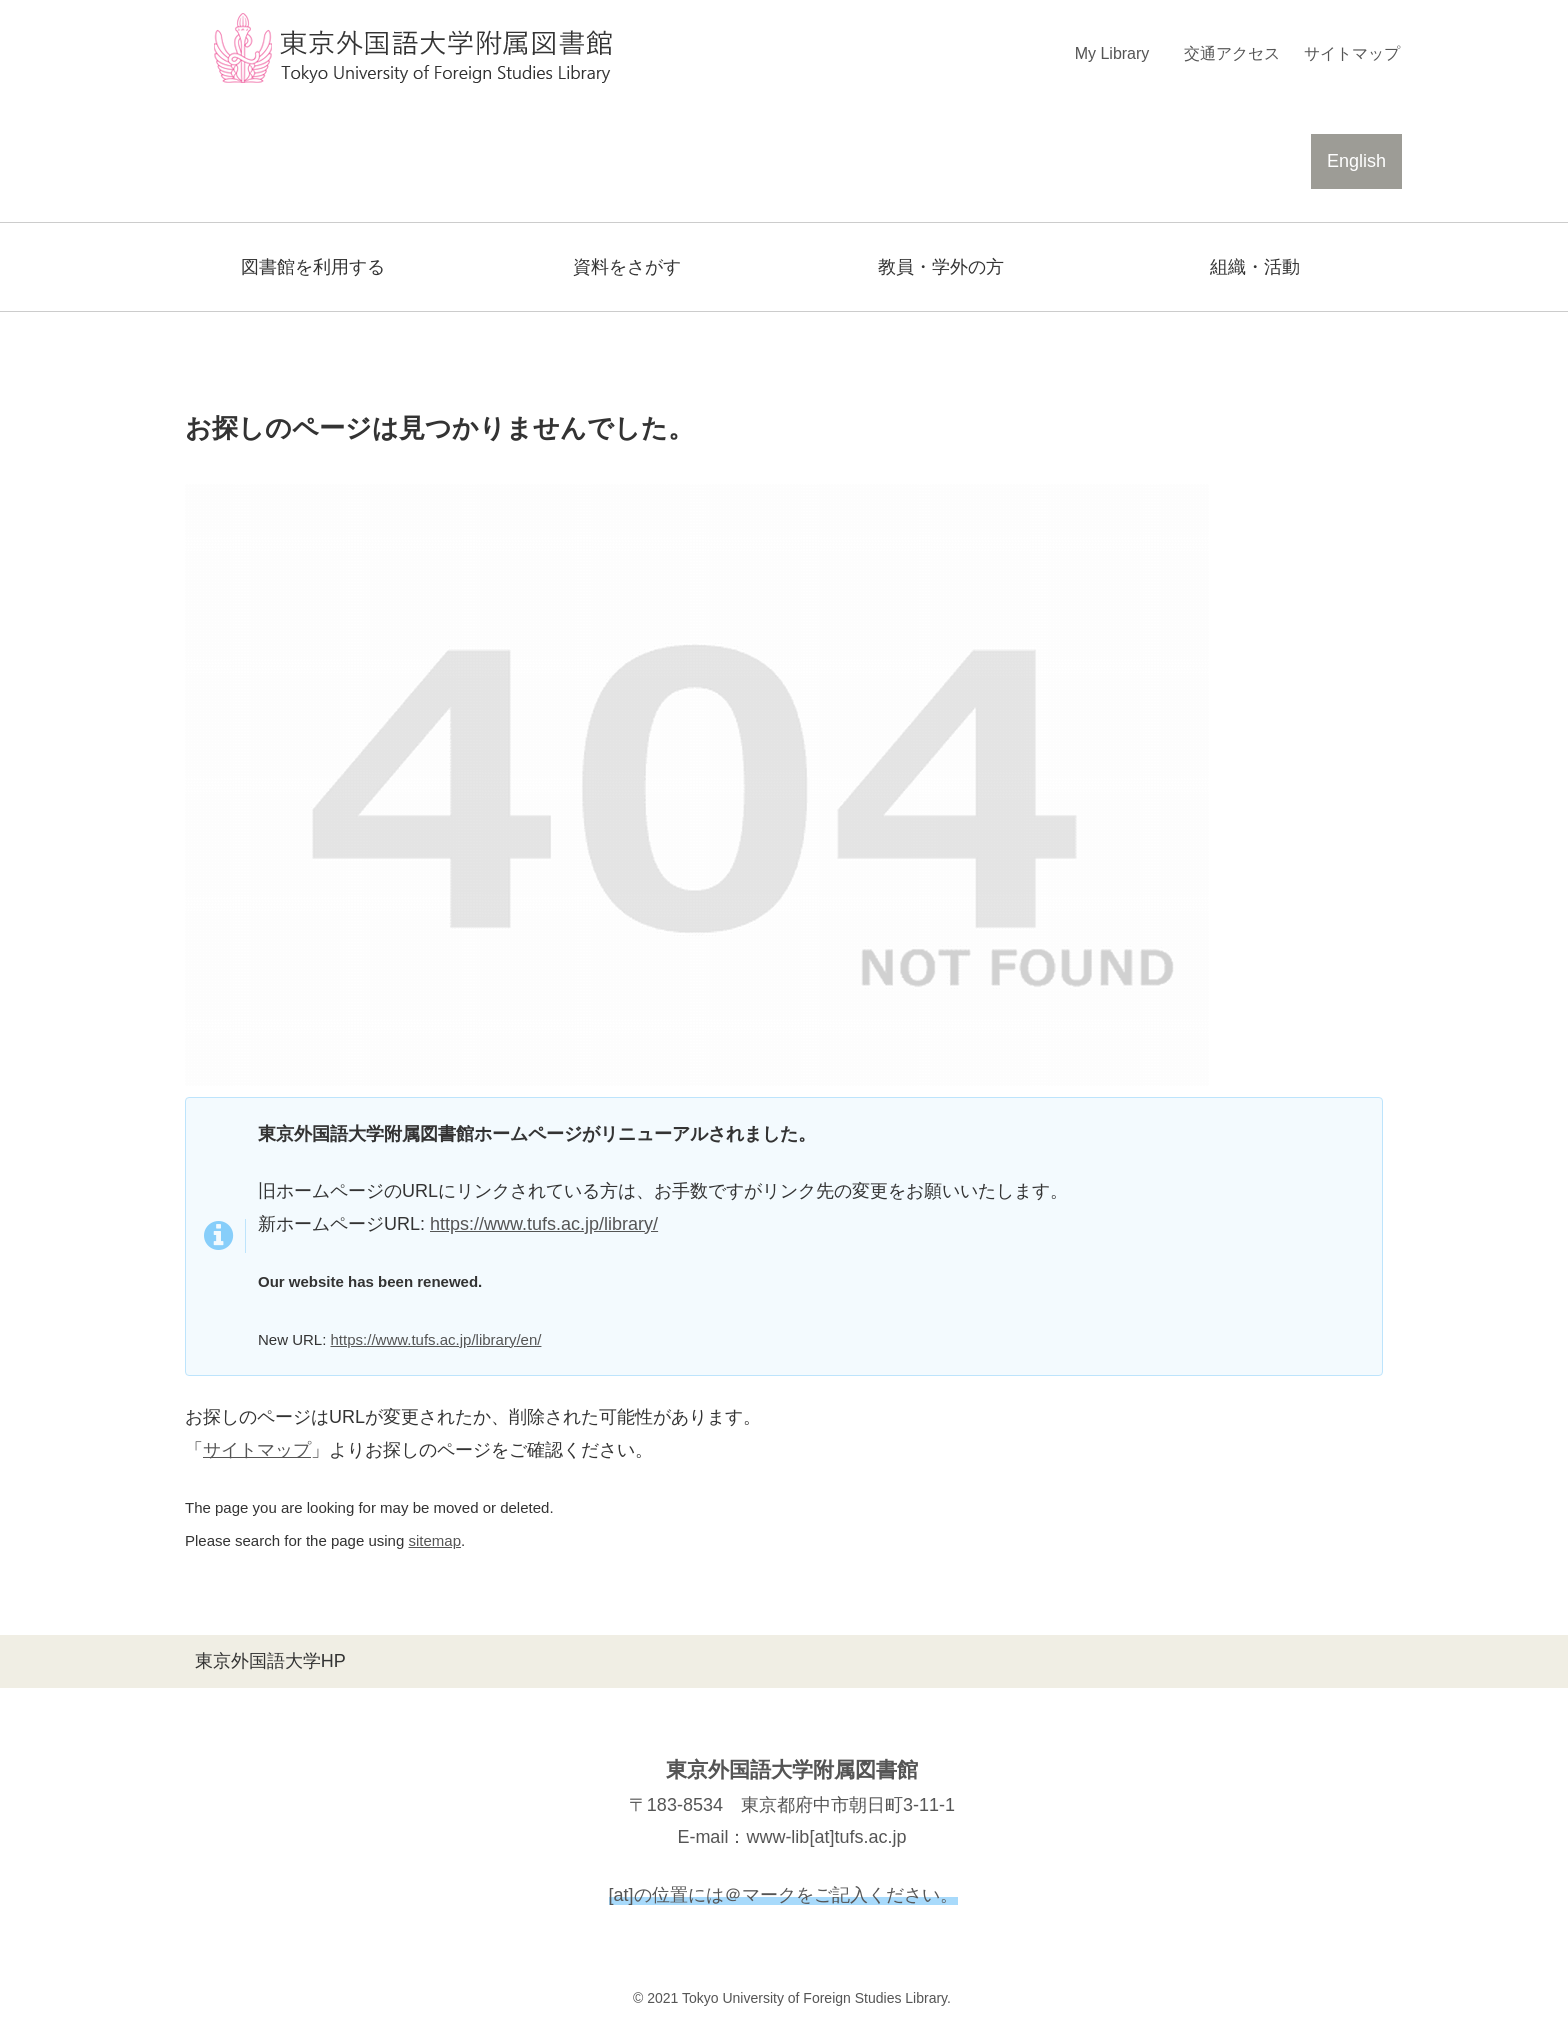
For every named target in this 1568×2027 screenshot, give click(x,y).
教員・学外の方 (941, 267)
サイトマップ (257, 1450)
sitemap (434, 1540)
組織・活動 (1255, 267)
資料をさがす (627, 267)
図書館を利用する (313, 267)
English (1356, 161)
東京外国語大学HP (270, 1661)
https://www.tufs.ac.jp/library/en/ (436, 1339)
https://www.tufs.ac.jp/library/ (544, 1224)
